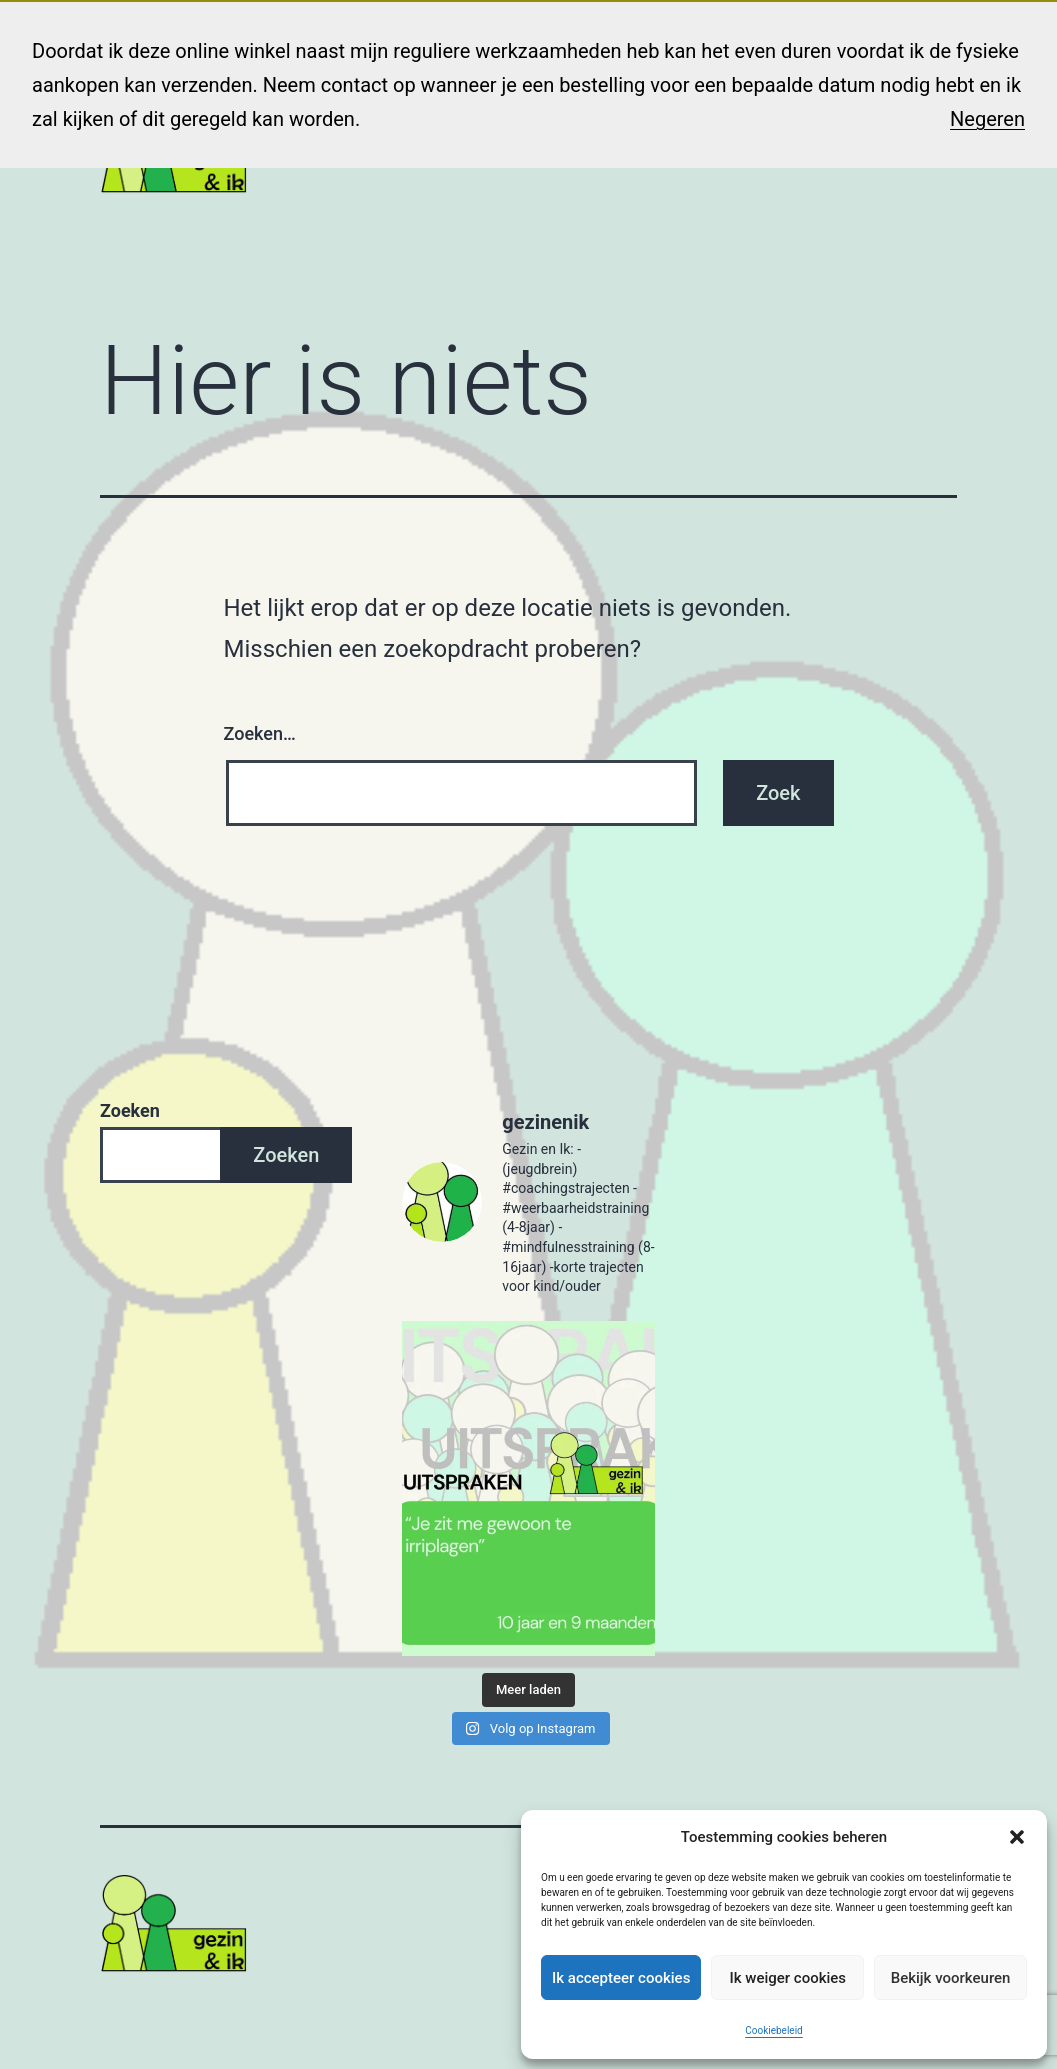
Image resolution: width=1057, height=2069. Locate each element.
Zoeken (130, 1110)
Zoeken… (260, 733)
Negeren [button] (987, 119)
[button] (1017, 1837)
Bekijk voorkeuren (951, 1978)
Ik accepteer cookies (621, 1978)
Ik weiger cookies (787, 1978)
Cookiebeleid (773, 2030)
